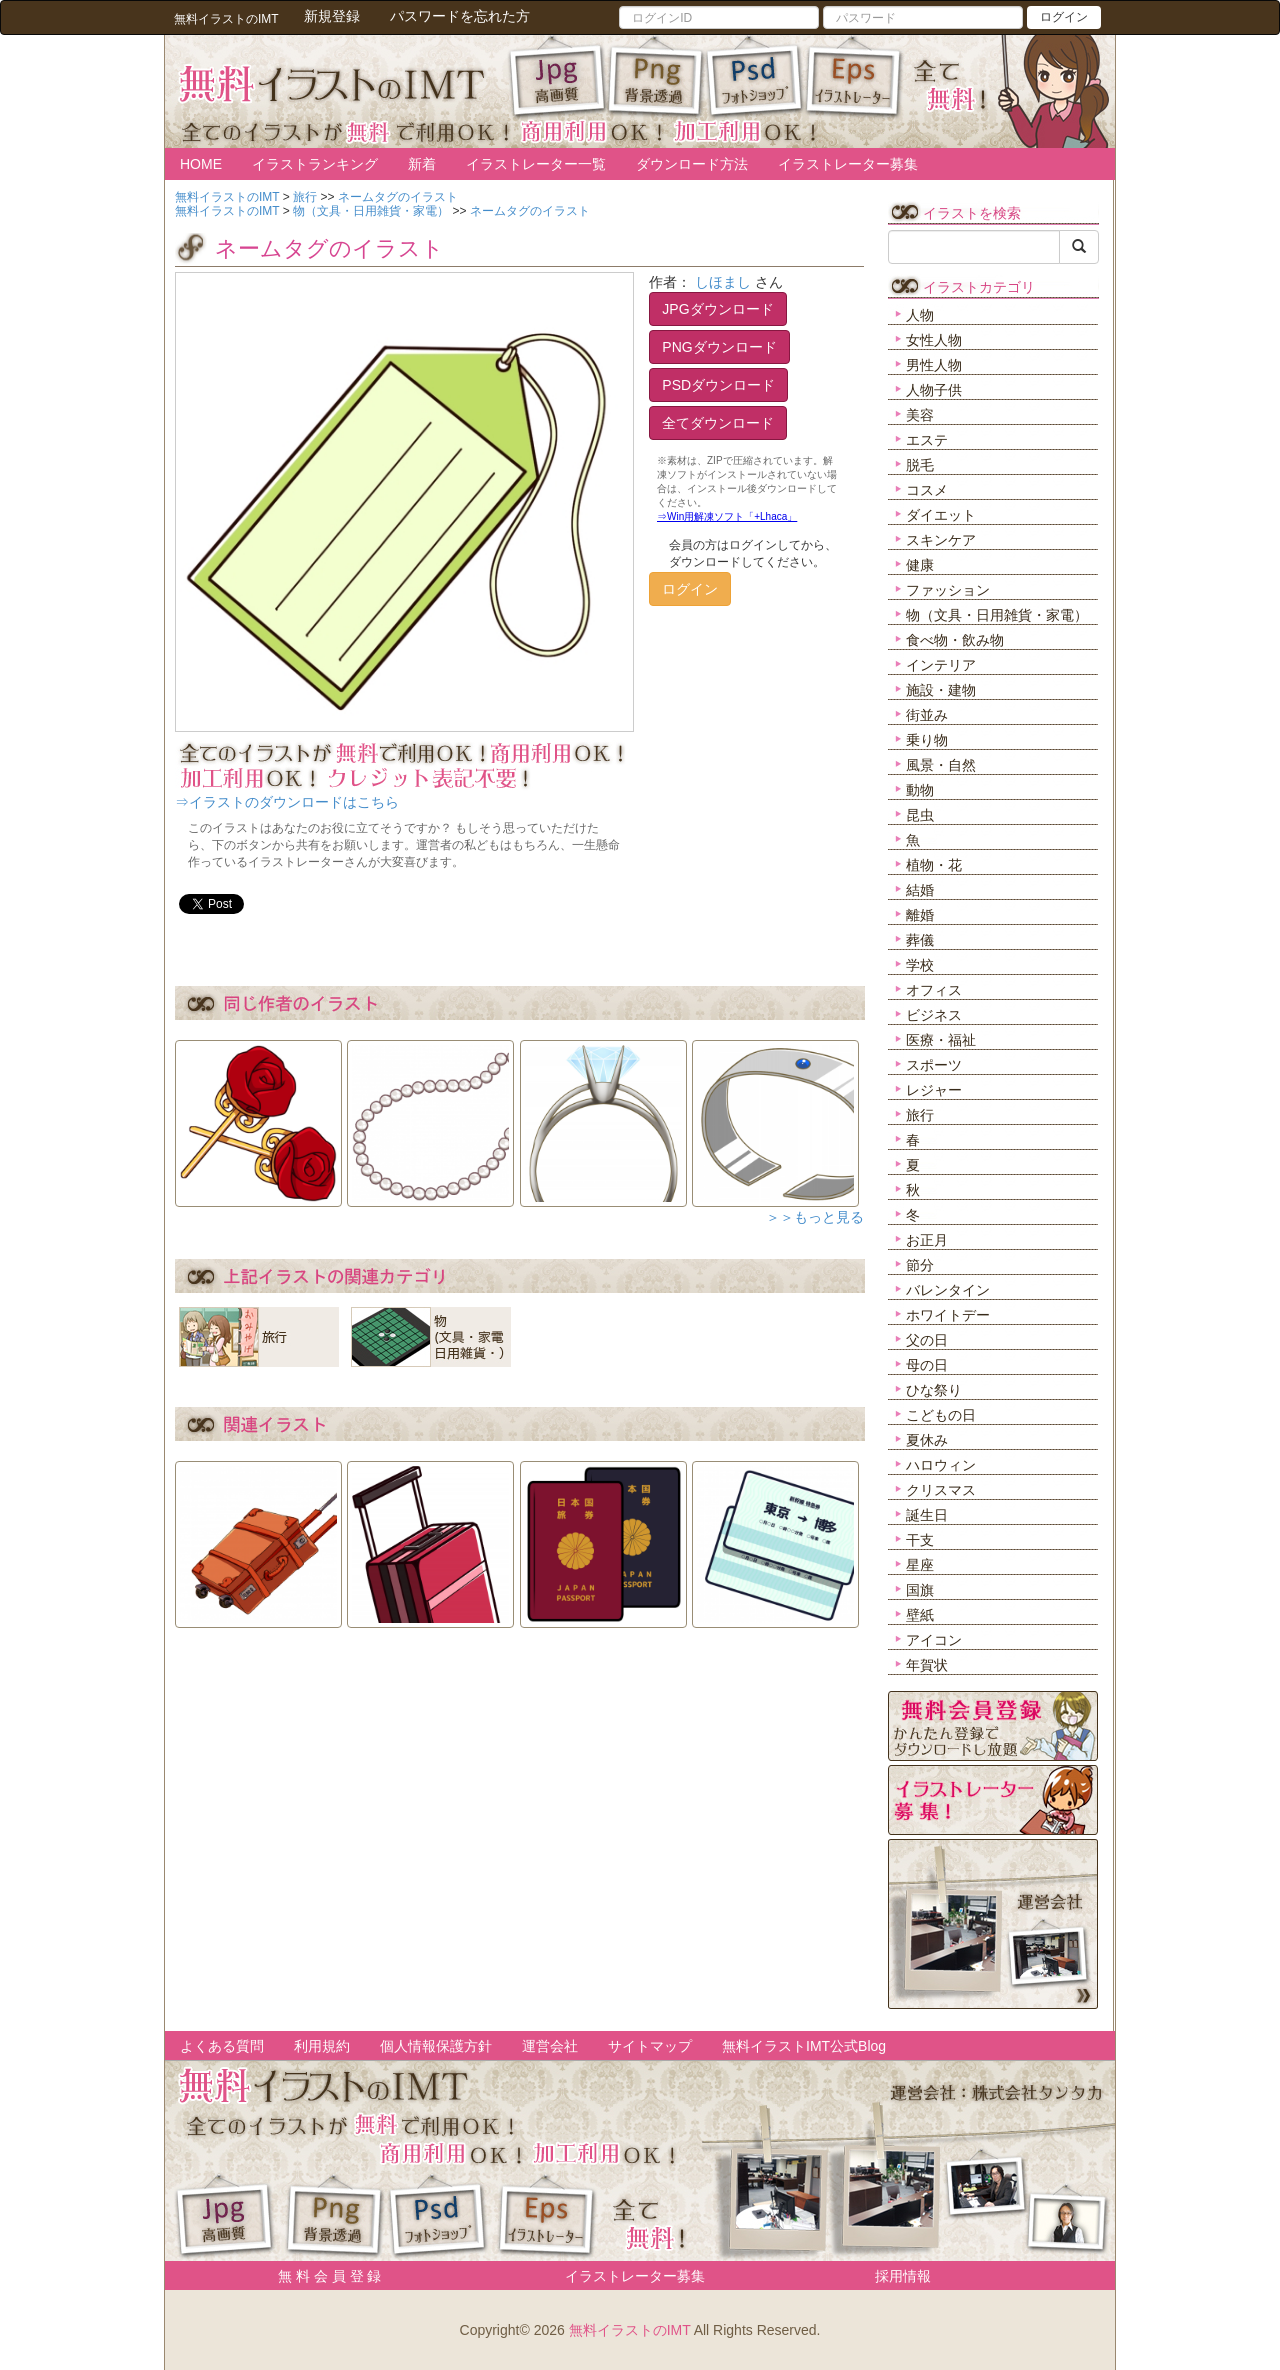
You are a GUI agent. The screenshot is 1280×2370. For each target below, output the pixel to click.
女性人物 (934, 340)
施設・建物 (941, 690)
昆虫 (920, 815)
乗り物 (927, 740)
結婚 (920, 890)
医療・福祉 (941, 1040)
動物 (920, 790)
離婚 (920, 915)
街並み (927, 715)
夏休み (927, 1440)
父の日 (927, 1340)
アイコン (934, 1640)
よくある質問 (222, 2046)
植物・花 (934, 865)
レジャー (934, 1090)
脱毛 (920, 465)
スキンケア (941, 540)
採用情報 (903, 2276)
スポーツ (934, 1065)
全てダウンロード (718, 423)
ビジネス (934, 1015)
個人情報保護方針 (436, 2046)
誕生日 (927, 1515)
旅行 (920, 1115)
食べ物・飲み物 (955, 640)
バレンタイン (948, 1290)
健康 (920, 565)
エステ (927, 440)
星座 (920, 1565)
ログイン (1064, 17)
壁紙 (920, 1615)
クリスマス (941, 1490)
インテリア (941, 665)
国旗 (920, 1590)
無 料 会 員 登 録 (322, 2276)
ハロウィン (941, 1465)
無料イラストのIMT (630, 2330)
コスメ (927, 490)
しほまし (723, 282)
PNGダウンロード (719, 347)
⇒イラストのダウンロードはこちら (287, 802)
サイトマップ (650, 2046)
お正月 (927, 1240)
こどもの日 (941, 1415)
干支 (920, 1540)
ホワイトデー (948, 1315)
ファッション (948, 590)
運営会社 (550, 2046)
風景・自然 (941, 765)
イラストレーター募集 (848, 164)
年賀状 (927, 1665)
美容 (920, 415)
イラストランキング (315, 164)
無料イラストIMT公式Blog (804, 2046)
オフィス (934, 990)
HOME (201, 164)
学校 (920, 965)
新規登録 (332, 16)
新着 (422, 164)
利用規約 (322, 2046)
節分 (920, 1265)
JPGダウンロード (717, 309)
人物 (920, 315)
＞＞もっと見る (815, 1217)
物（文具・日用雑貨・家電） (997, 615)
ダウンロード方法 (692, 164)
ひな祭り (934, 1390)
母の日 (927, 1365)
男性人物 (934, 365)
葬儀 (920, 940)
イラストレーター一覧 (536, 164)
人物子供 (934, 390)
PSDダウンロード (718, 385)
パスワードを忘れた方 (460, 16)
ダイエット (941, 515)
